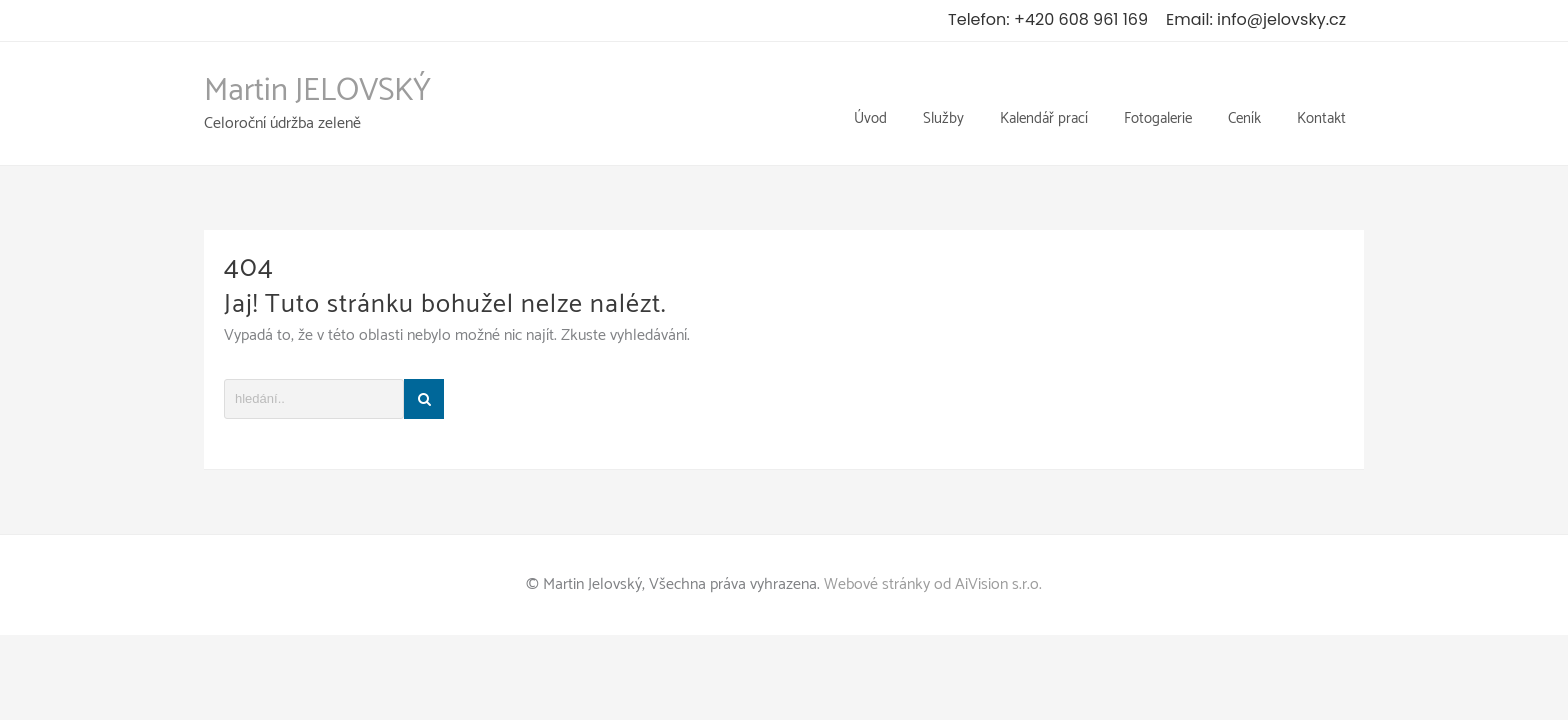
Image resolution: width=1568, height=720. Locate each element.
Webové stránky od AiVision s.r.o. (933, 558)
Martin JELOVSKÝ (317, 78)
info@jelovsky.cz (1281, 19)
